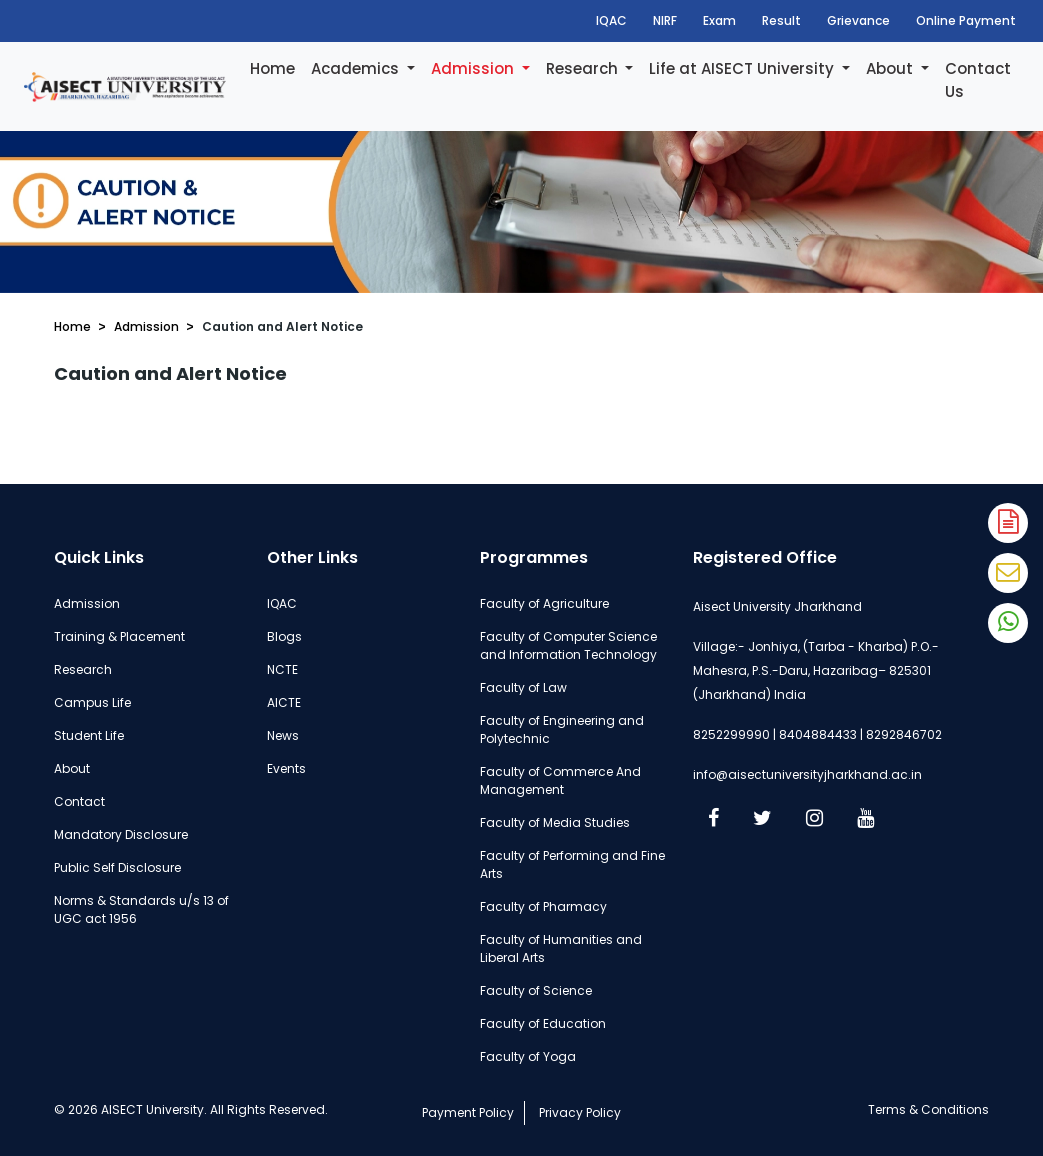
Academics (357, 68)
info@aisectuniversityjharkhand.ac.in (807, 774)
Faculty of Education (543, 1023)
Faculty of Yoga (528, 1056)
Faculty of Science (536, 990)
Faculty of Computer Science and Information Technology (568, 645)
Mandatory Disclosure (121, 834)
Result (781, 20)
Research (584, 68)
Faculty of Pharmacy (543, 906)
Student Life (89, 735)
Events (286, 768)
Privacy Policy (580, 1112)
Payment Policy (468, 1112)
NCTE (282, 669)
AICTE (284, 702)
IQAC (611, 20)
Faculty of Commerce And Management (560, 780)
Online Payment (966, 20)
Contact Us (978, 80)
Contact (79, 801)
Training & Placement (119, 636)
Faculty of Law (523, 687)
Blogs (284, 636)
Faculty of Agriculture (544, 603)
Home (272, 68)
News (283, 735)
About (891, 68)
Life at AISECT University (743, 68)
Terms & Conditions (928, 1109)
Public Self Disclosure (117, 867)
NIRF (665, 20)
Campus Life (92, 702)
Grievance (858, 20)
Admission (474, 68)
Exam (719, 20)
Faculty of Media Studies (555, 822)
